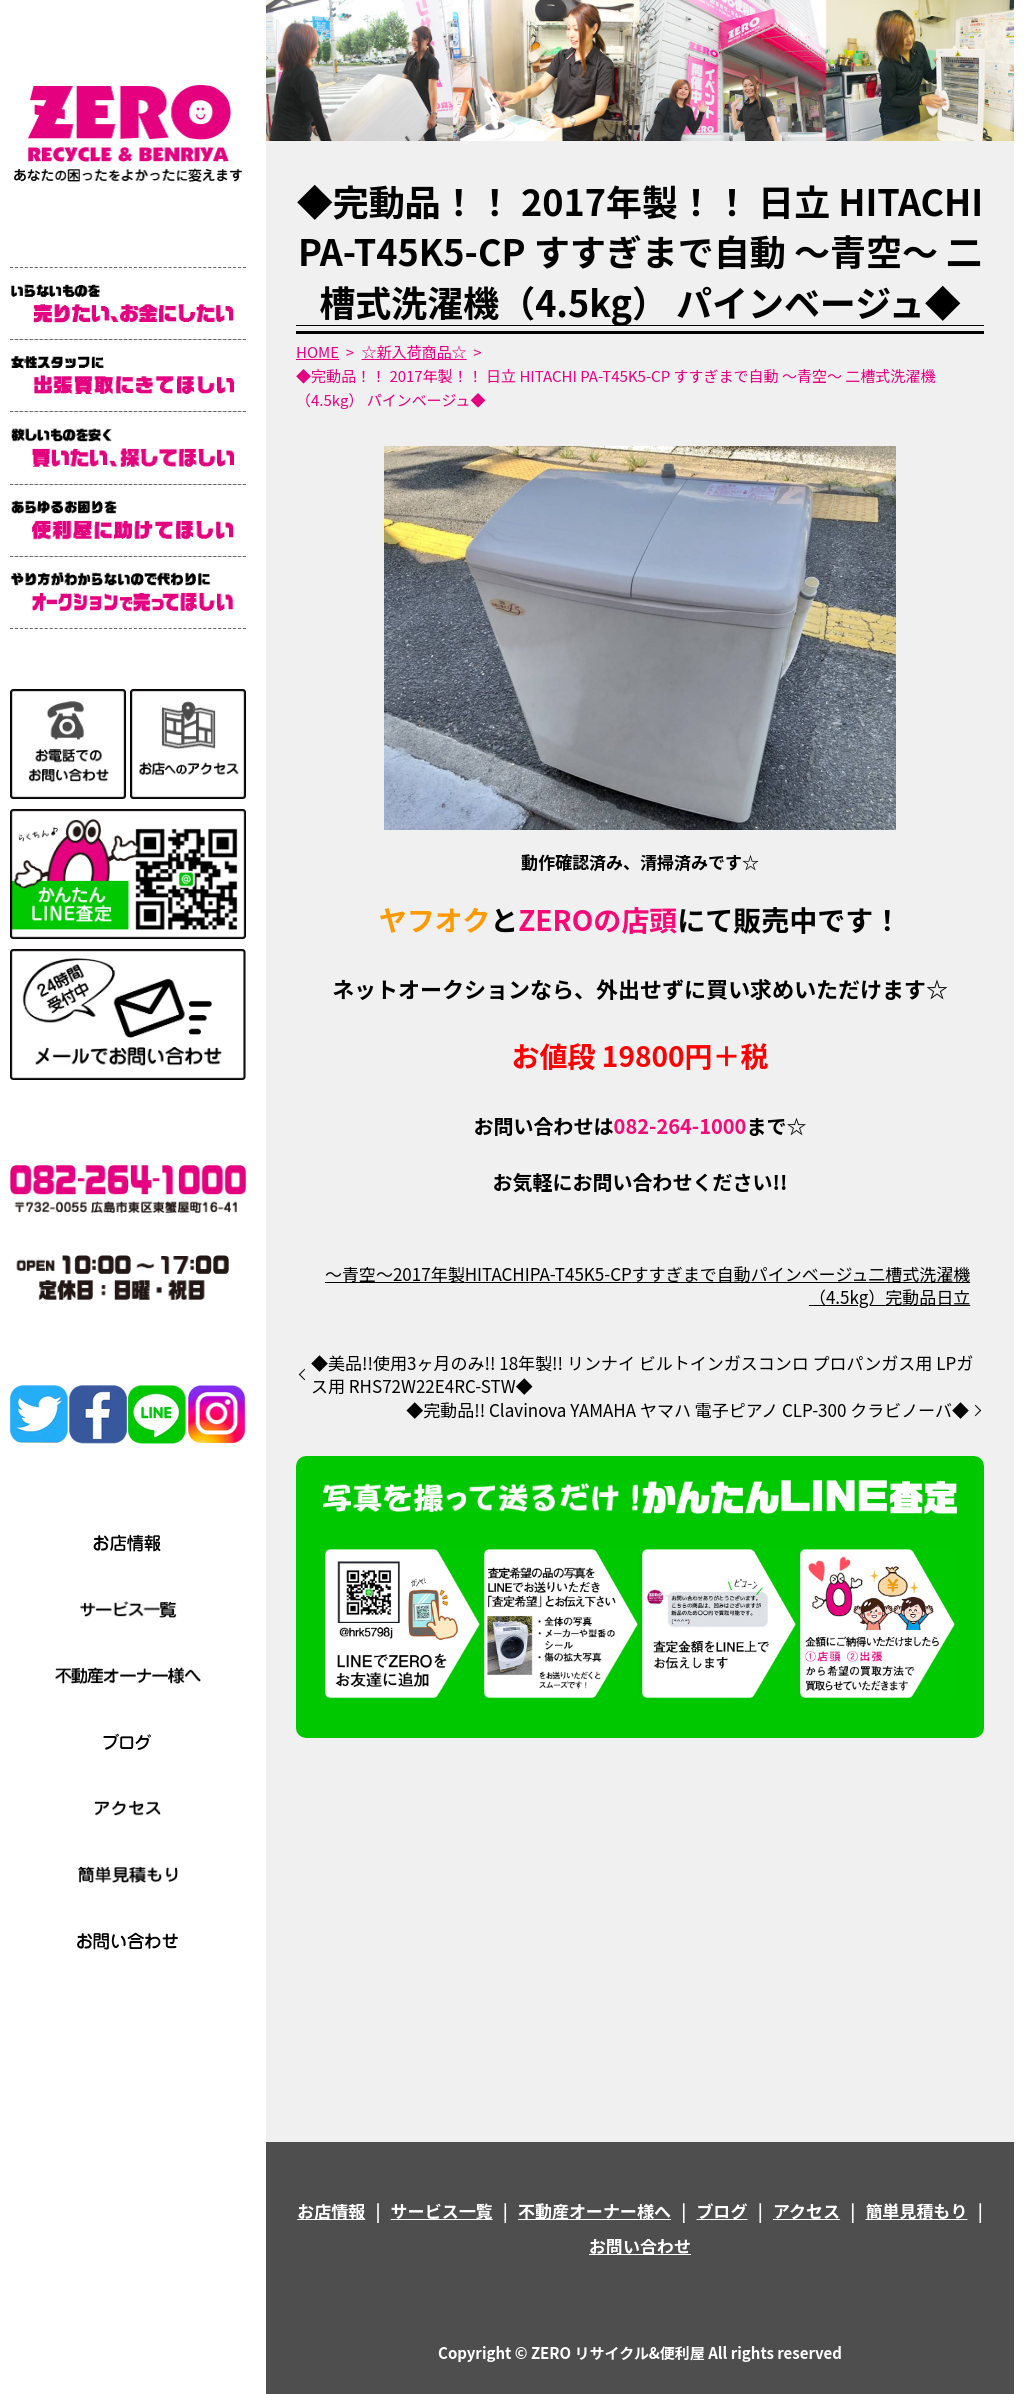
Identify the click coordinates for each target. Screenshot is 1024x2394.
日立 (953, 1296)
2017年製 (429, 1273)
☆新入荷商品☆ (414, 351)
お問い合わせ (640, 2245)
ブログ (722, 2210)
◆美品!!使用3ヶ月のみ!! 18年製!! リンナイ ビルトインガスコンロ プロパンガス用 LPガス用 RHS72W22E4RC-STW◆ (642, 1375)
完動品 (910, 1296)
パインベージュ (809, 1273)
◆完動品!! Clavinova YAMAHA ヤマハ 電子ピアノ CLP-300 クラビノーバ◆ (687, 1410)
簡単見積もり (917, 2210)
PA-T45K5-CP (581, 1273)
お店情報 (331, 2210)
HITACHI (497, 1273)
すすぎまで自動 (691, 1273)
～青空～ (359, 1273)
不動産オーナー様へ (594, 2210)
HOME (317, 351)
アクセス (806, 2210)
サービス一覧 (442, 2210)
